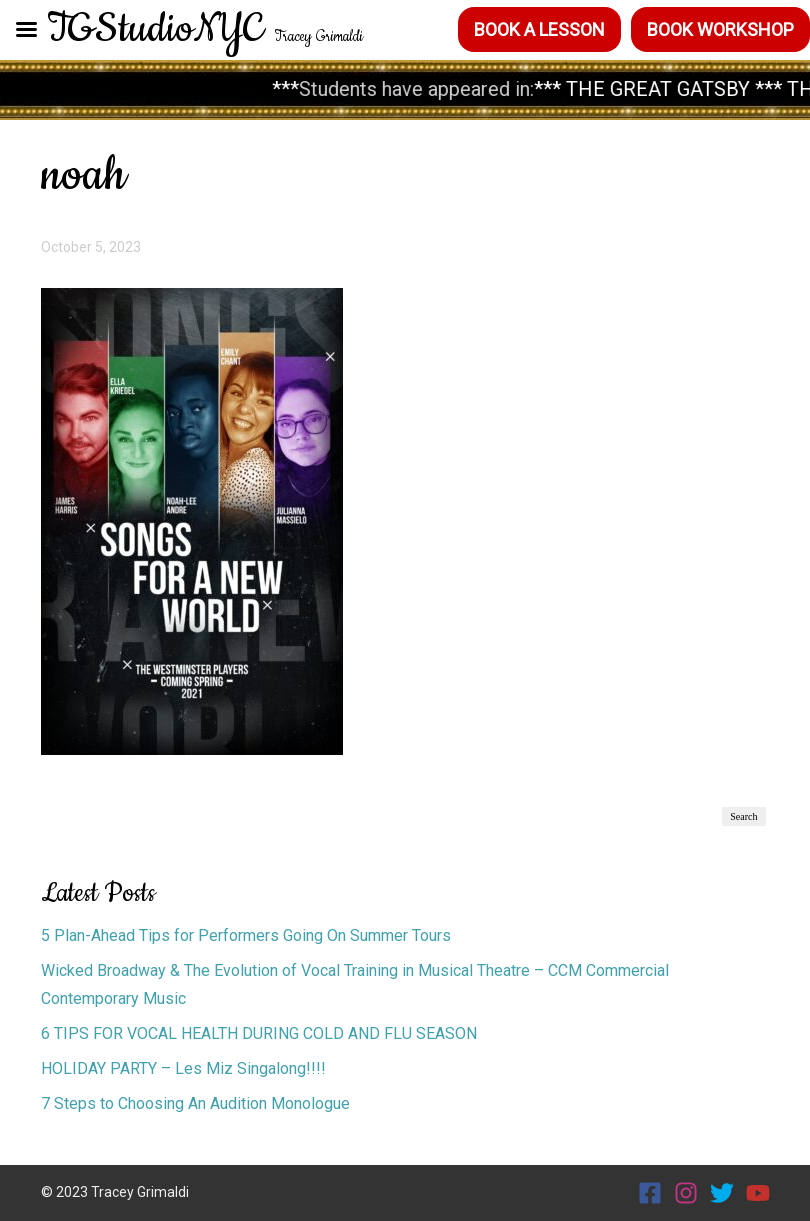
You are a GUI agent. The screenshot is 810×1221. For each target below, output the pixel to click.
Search (743, 816)
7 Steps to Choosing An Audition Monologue (197, 1103)
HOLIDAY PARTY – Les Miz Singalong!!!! (183, 1068)
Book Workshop (720, 29)
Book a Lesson (539, 29)
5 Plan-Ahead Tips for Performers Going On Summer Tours (246, 935)
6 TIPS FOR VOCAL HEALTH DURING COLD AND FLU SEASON (259, 1033)
